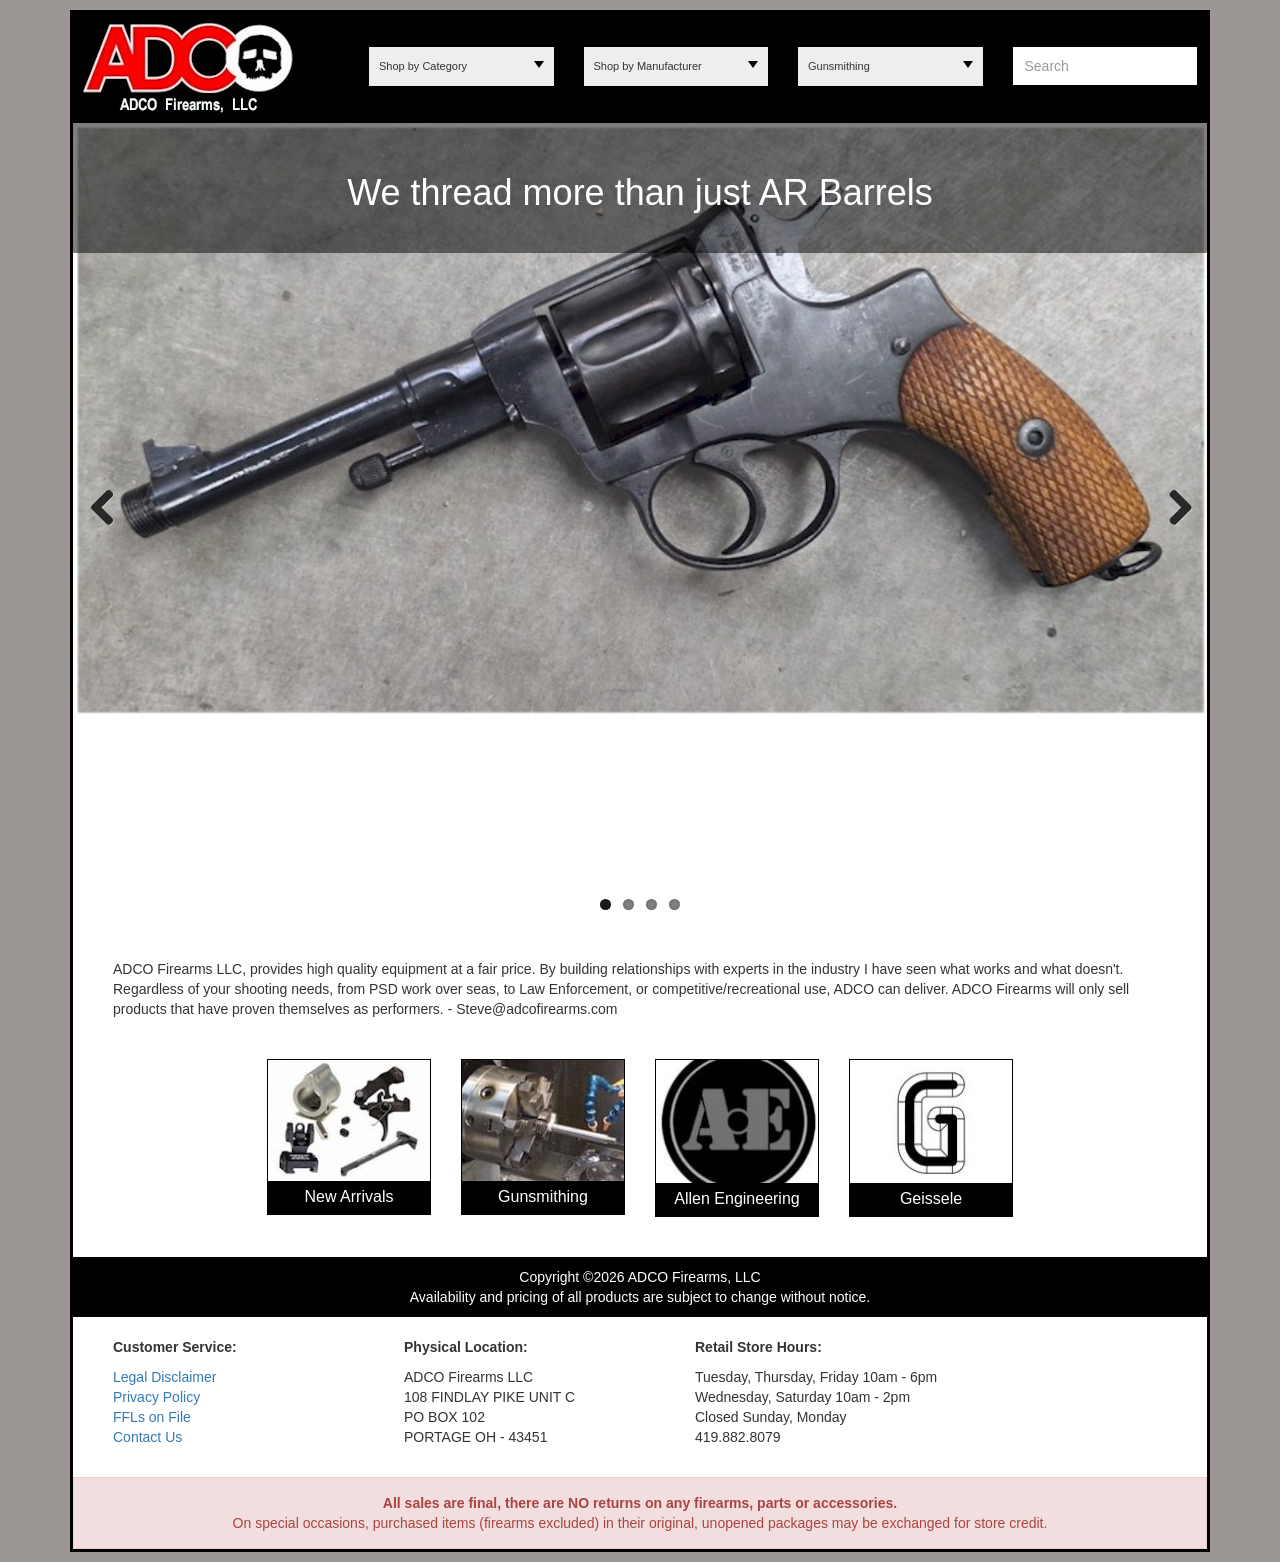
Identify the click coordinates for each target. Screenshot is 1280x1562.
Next (1172, 506)
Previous (103, 506)
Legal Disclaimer (164, 1377)
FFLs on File (152, 1417)
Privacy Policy (156, 1397)
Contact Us (147, 1437)
